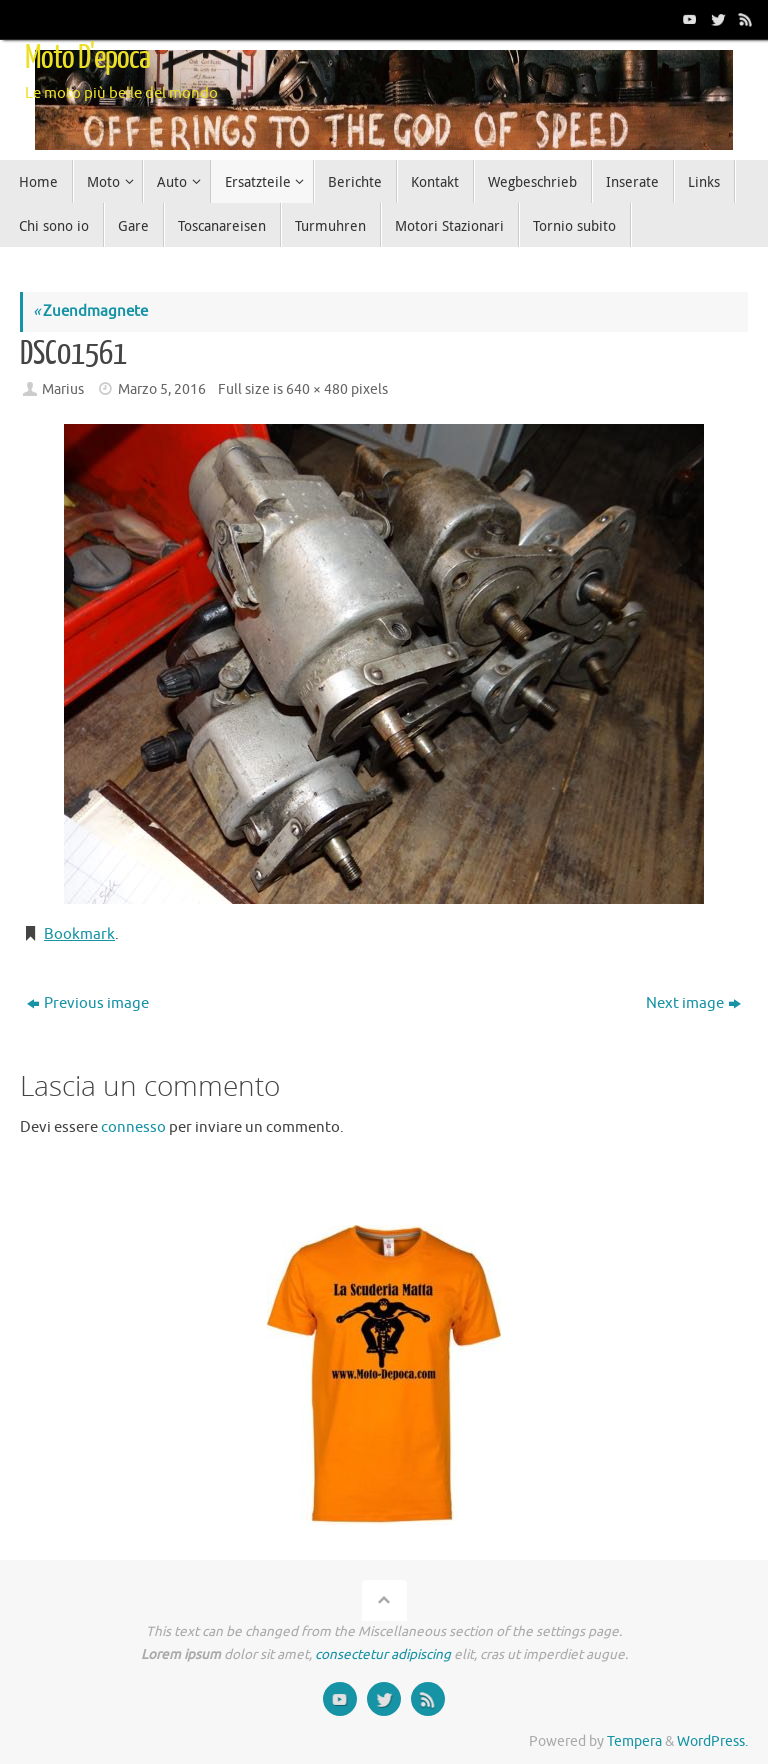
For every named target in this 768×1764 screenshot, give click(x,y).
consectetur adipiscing (383, 1654)
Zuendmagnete (90, 311)
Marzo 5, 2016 (162, 389)
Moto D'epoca (87, 58)
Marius (63, 389)
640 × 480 (317, 389)
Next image (693, 1003)
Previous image (88, 1003)
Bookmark (79, 934)
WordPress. (712, 1741)
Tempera (634, 1741)
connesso (133, 1127)
